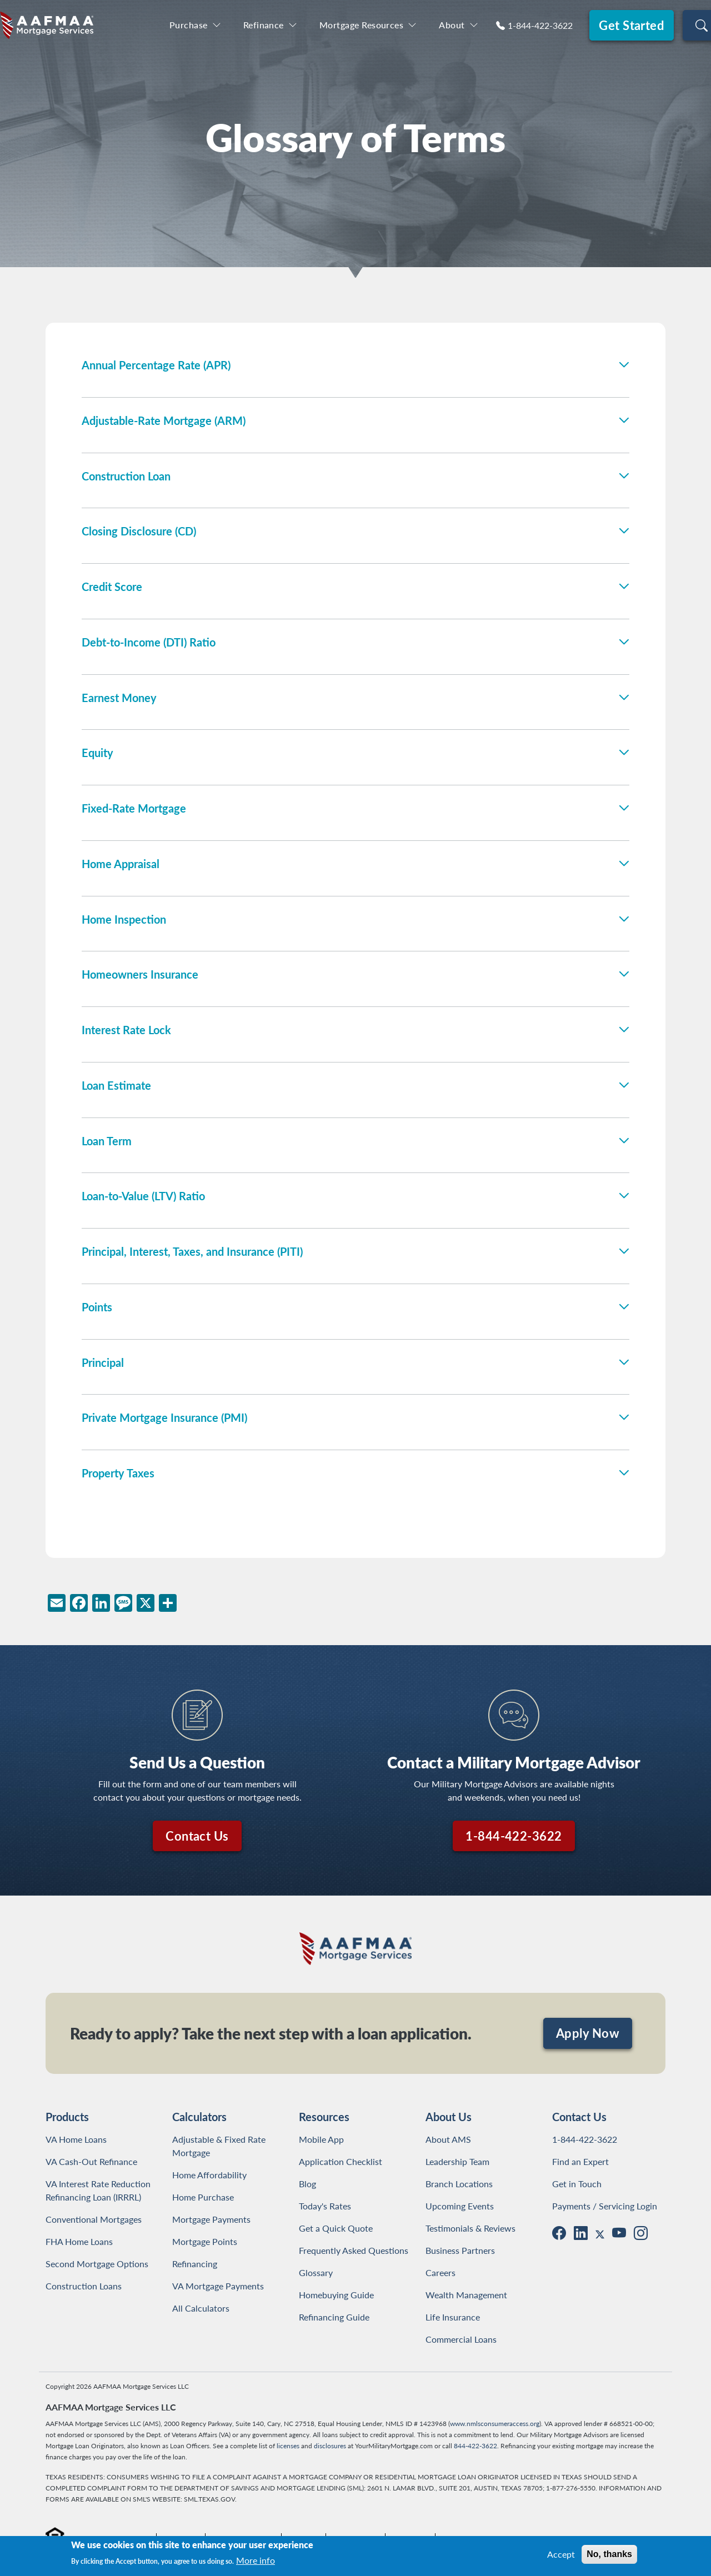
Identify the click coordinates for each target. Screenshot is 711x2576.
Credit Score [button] (112, 586)
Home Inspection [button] (124, 919)
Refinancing (194, 2263)
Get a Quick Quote (336, 2228)
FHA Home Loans (79, 2241)
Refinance (263, 24)
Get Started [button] (631, 25)
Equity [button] (97, 752)
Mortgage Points (204, 2241)
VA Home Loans (76, 2139)
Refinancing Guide (334, 2317)
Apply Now (587, 2033)
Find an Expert (580, 2161)
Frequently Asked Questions (353, 2250)
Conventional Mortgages (94, 2219)
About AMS (448, 2139)
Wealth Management (466, 2294)
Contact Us (197, 1836)
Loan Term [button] (107, 1141)
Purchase (188, 24)
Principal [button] (103, 1362)
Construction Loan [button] (126, 476)
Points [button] (97, 1307)
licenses (288, 2445)
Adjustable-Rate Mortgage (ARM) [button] (164, 420)
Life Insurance (452, 2317)
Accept (561, 2554)
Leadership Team (457, 2161)
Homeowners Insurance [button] (140, 974)
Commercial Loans (461, 2339)
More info (255, 2560)
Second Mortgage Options (97, 2263)
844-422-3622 (475, 2445)
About (451, 24)
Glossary (316, 2272)
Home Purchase (203, 2197)
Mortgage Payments (211, 2219)
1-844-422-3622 (540, 25)
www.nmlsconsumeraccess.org (494, 2423)
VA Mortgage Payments (218, 2285)
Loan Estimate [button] (116, 1085)
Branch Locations (459, 2183)
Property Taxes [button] (118, 1473)
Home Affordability (209, 2174)
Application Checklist (340, 2161)
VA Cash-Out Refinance (91, 2161)
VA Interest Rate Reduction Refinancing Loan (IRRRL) (100, 2190)
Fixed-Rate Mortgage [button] (134, 808)
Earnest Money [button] (119, 697)
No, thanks (609, 2554)
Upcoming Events (459, 2205)
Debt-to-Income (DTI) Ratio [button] (149, 642)
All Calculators (200, 2308)
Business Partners (460, 2250)
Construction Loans (84, 2285)
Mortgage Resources (361, 24)
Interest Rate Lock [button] (126, 1030)
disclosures (330, 2445)
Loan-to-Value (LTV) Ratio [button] (143, 1196)
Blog (307, 2183)
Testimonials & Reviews (470, 2228)
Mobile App (321, 2139)
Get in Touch (577, 2183)
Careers (440, 2272)
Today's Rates (325, 2205)
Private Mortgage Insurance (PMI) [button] (164, 1417)
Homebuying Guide (336, 2294)
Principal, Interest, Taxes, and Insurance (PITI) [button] (192, 1251)
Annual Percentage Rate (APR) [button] (156, 365)
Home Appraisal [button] (120, 863)
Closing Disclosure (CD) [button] (139, 531)
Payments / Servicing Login (604, 2205)
